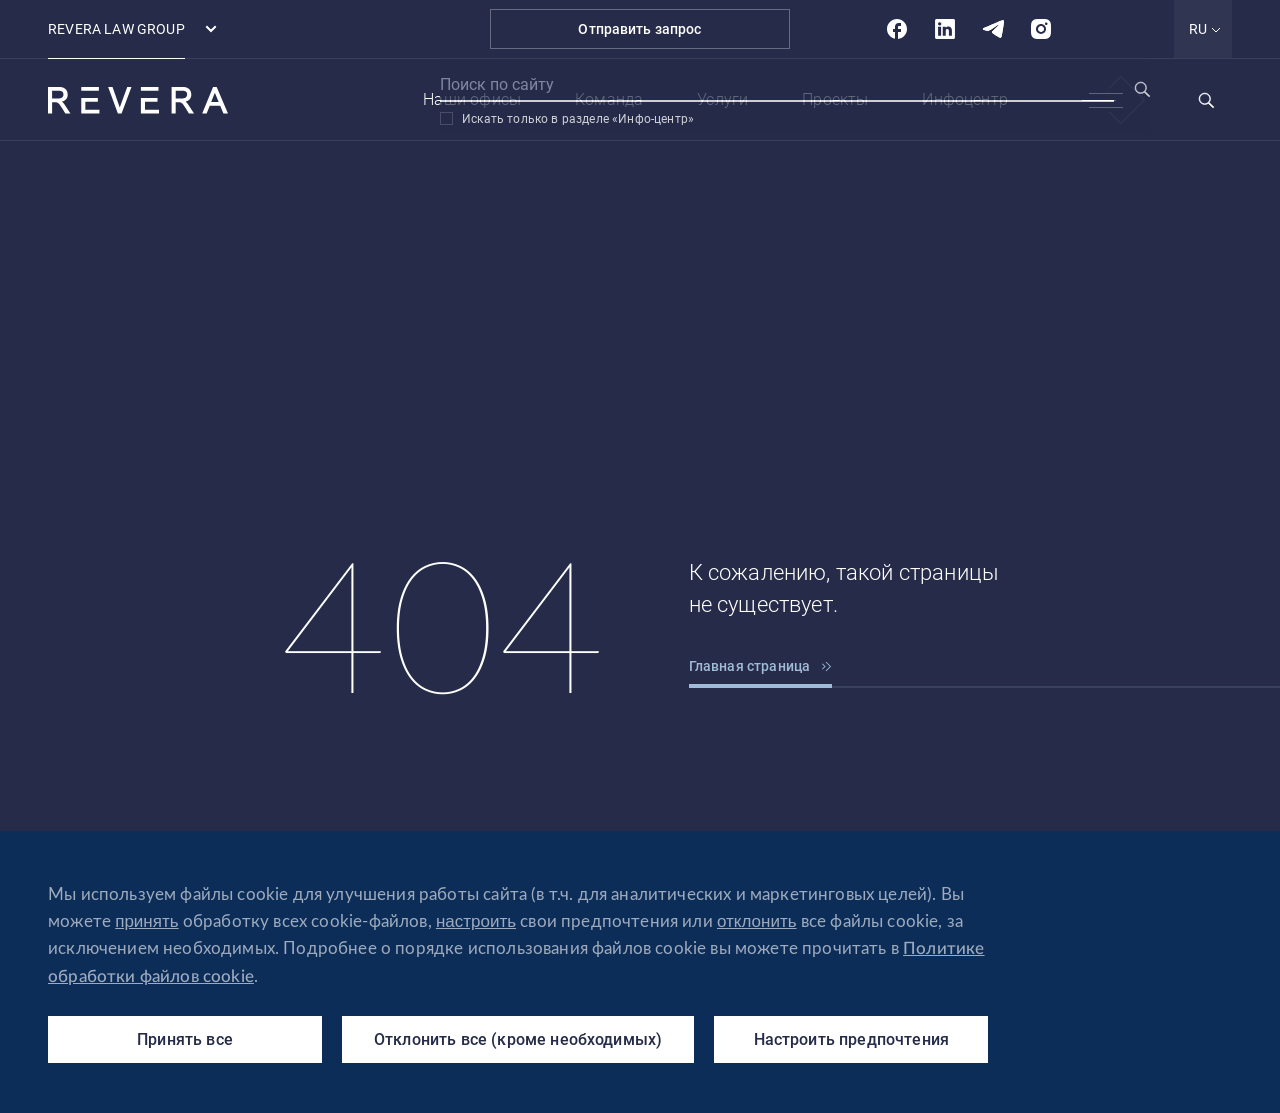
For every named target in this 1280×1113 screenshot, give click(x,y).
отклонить (757, 921)
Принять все (185, 1039)
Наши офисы (472, 99)
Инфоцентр (965, 99)
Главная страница (761, 666)
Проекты (835, 99)
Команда (609, 99)
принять (146, 921)
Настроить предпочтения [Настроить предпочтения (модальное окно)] (852, 1039)
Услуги (722, 99)
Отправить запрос (639, 29)
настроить (476, 921)
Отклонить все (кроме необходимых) (518, 1039)
